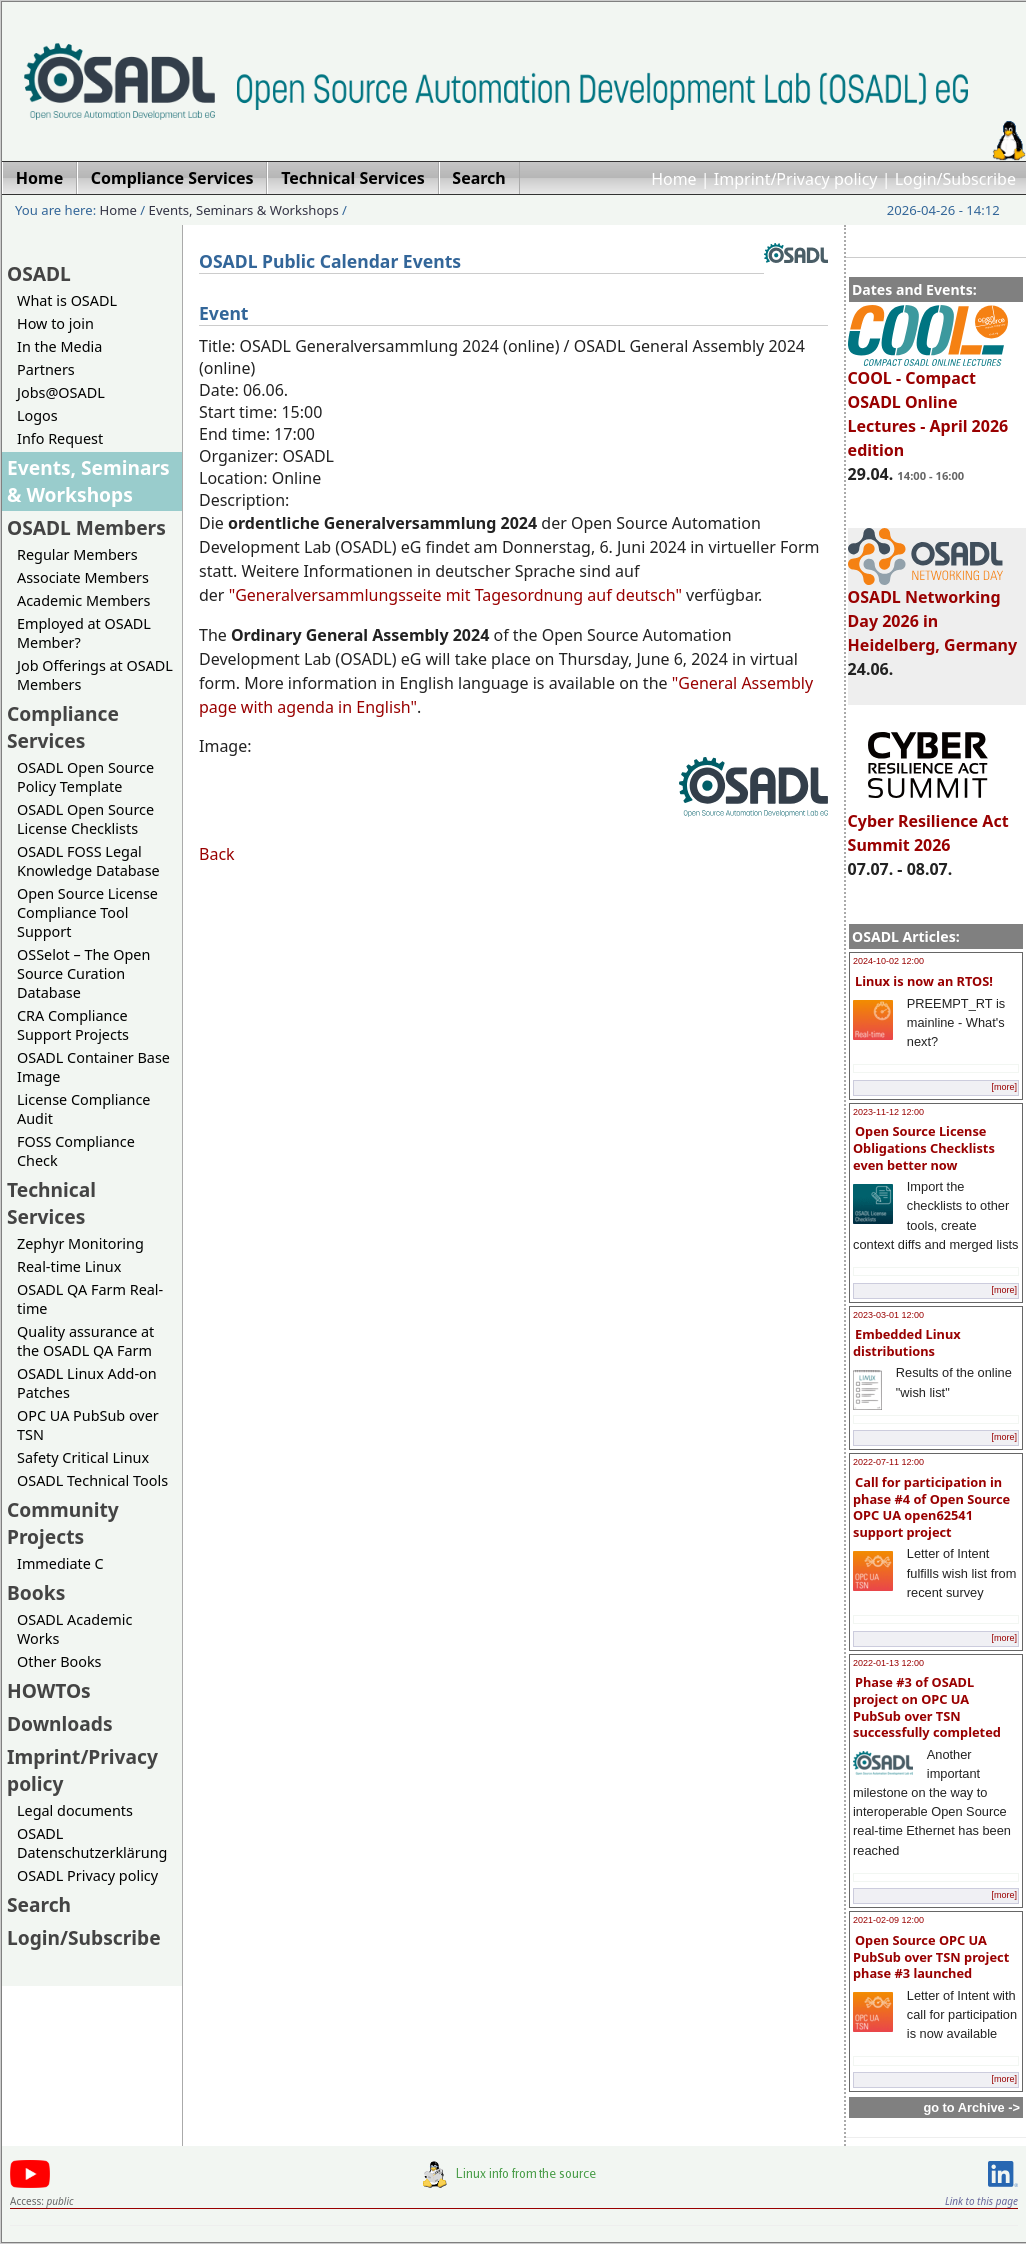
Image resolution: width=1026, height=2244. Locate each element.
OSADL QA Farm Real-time (90, 1299)
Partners (46, 369)
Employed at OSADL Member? (84, 633)
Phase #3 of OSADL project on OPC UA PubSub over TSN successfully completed (927, 1707)
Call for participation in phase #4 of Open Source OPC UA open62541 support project (931, 1507)
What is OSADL (67, 300)
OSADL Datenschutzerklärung (92, 1843)
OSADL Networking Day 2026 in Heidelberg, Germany (933, 612)
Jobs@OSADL (61, 392)
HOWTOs (49, 1690)
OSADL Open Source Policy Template (85, 777)
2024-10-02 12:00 (888, 961)
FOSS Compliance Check (76, 1151)
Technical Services (51, 1203)
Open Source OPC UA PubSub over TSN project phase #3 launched (931, 1956)
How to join (55, 323)
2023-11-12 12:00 (888, 1112)
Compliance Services (63, 727)
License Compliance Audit (83, 1109)
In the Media (59, 346)
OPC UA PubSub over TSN (88, 1425)
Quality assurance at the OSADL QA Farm (85, 1341)
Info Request (60, 438)
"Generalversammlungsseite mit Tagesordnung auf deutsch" (455, 595)
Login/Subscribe (955, 179)
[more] (1004, 1087)
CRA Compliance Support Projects (73, 1025)
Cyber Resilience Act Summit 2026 (928, 824)
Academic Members (83, 600)
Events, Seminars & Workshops (244, 210)
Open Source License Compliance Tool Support (87, 912)
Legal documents (75, 1810)
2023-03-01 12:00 (888, 1315)
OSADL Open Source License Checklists (85, 819)
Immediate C (60, 1563)
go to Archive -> (971, 2107)
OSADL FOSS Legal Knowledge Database (88, 861)
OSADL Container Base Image (93, 1067)
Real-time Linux (69, 1266)
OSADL (39, 273)
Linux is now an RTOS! (924, 981)
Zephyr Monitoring (80, 1243)
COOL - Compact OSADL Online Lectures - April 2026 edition (928, 405)
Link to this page (981, 2201)
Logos (37, 415)
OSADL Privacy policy (87, 1875)
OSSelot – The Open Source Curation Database (83, 973)
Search (39, 1904)
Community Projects (63, 1523)
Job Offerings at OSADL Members (95, 675)
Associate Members (83, 577)
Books (36, 1592)
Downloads (60, 1723)
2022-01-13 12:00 (888, 1663)
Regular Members (77, 554)
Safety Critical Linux (83, 1457)
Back (217, 854)
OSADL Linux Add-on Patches (87, 1383)
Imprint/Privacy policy (796, 179)
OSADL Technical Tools (92, 1480)
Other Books (59, 1661)
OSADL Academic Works (74, 1629)
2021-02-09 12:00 (888, 1920)
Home (674, 179)
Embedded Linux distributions (907, 1342)
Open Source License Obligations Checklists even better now (924, 1147)
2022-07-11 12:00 (888, 1462)
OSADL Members (86, 527)
